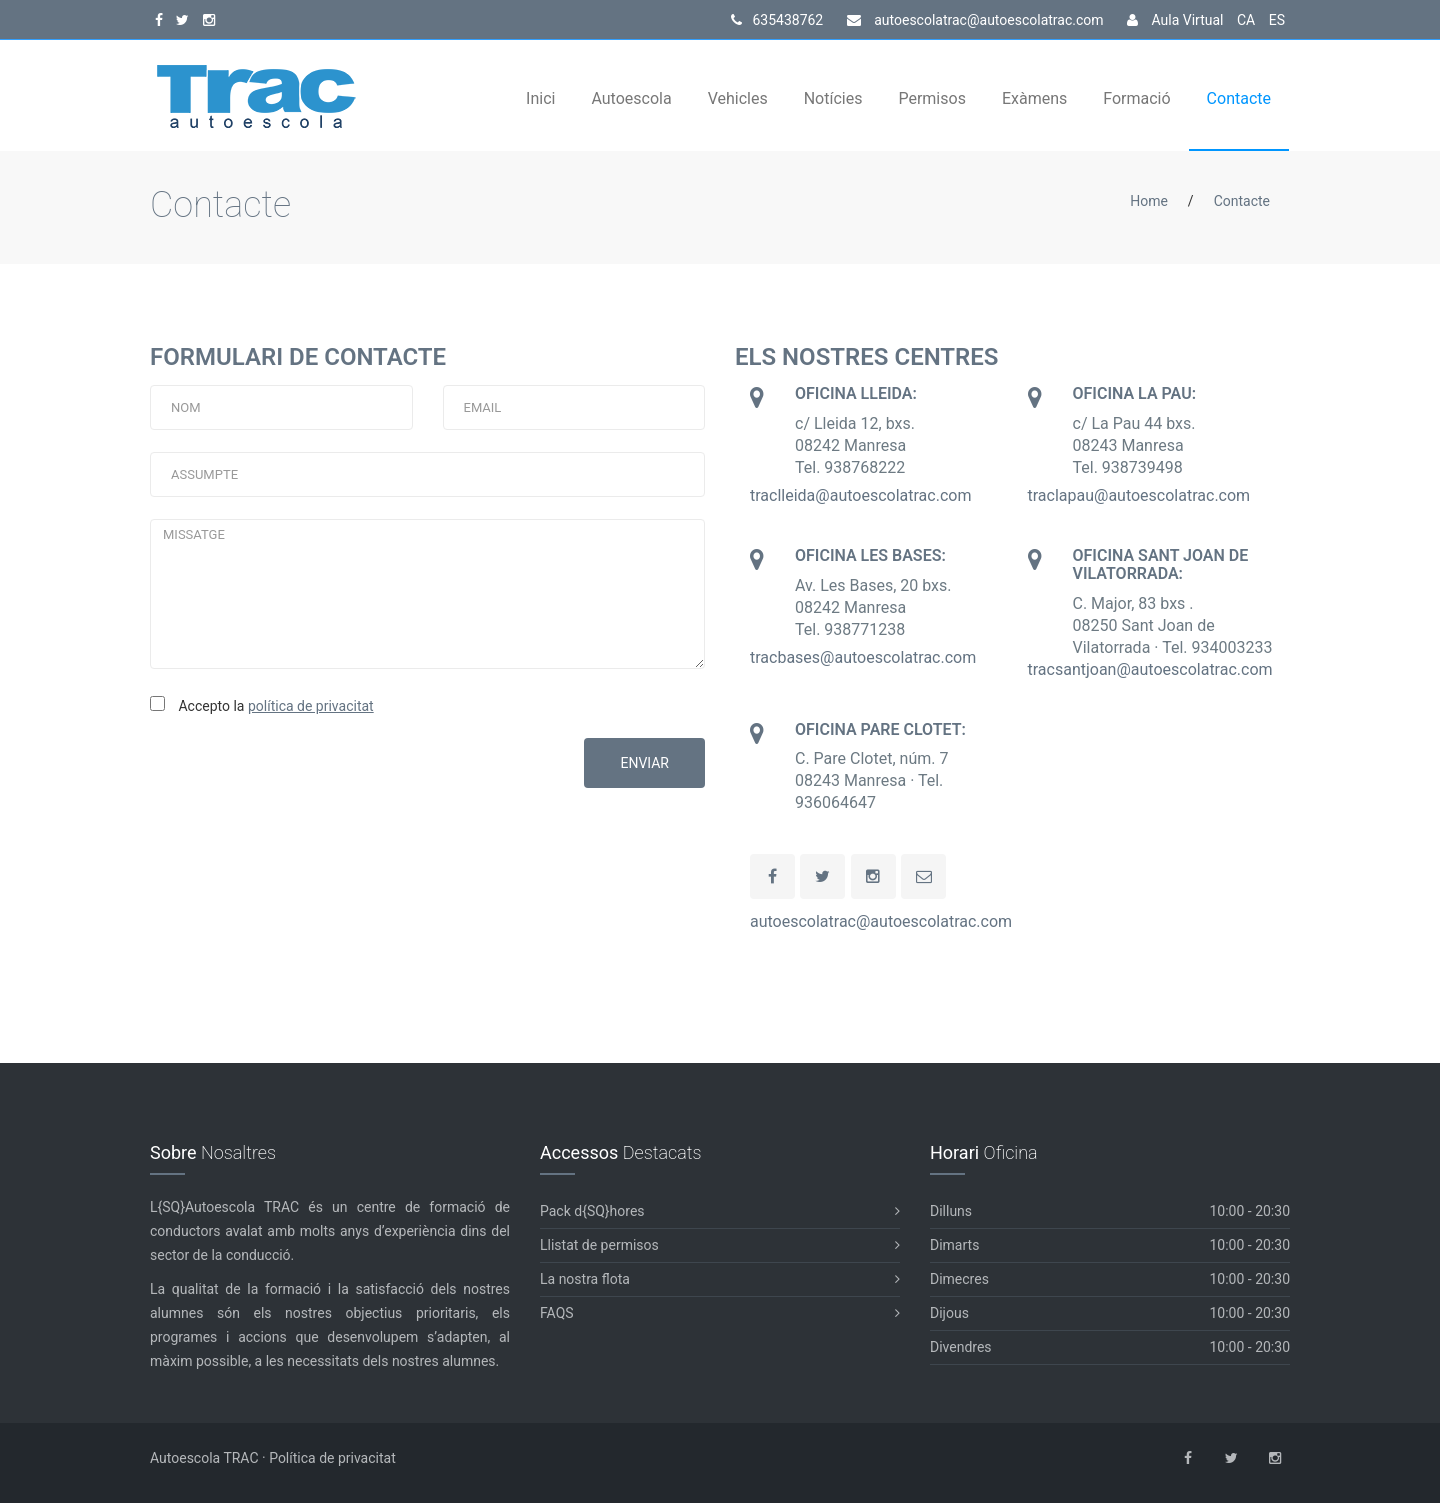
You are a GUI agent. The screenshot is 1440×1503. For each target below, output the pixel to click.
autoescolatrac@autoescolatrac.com (975, 20)
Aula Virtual (1175, 20)
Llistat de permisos (720, 1245)
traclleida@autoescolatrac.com (860, 495)
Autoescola (631, 98)
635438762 (777, 20)
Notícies (833, 98)
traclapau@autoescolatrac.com (1139, 495)
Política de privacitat (332, 1458)
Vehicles (738, 98)
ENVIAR (644, 763)
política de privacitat (311, 706)
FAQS (720, 1313)
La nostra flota (720, 1279)
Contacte (1239, 98)
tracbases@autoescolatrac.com (863, 657)
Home (1149, 201)
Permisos (931, 98)
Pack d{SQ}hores (720, 1211)
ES (1277, 20)
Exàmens (1034, 98)
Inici (540, 98)
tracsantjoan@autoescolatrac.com (1150, 669)
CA (1246, 20)
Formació (1136, 98)
